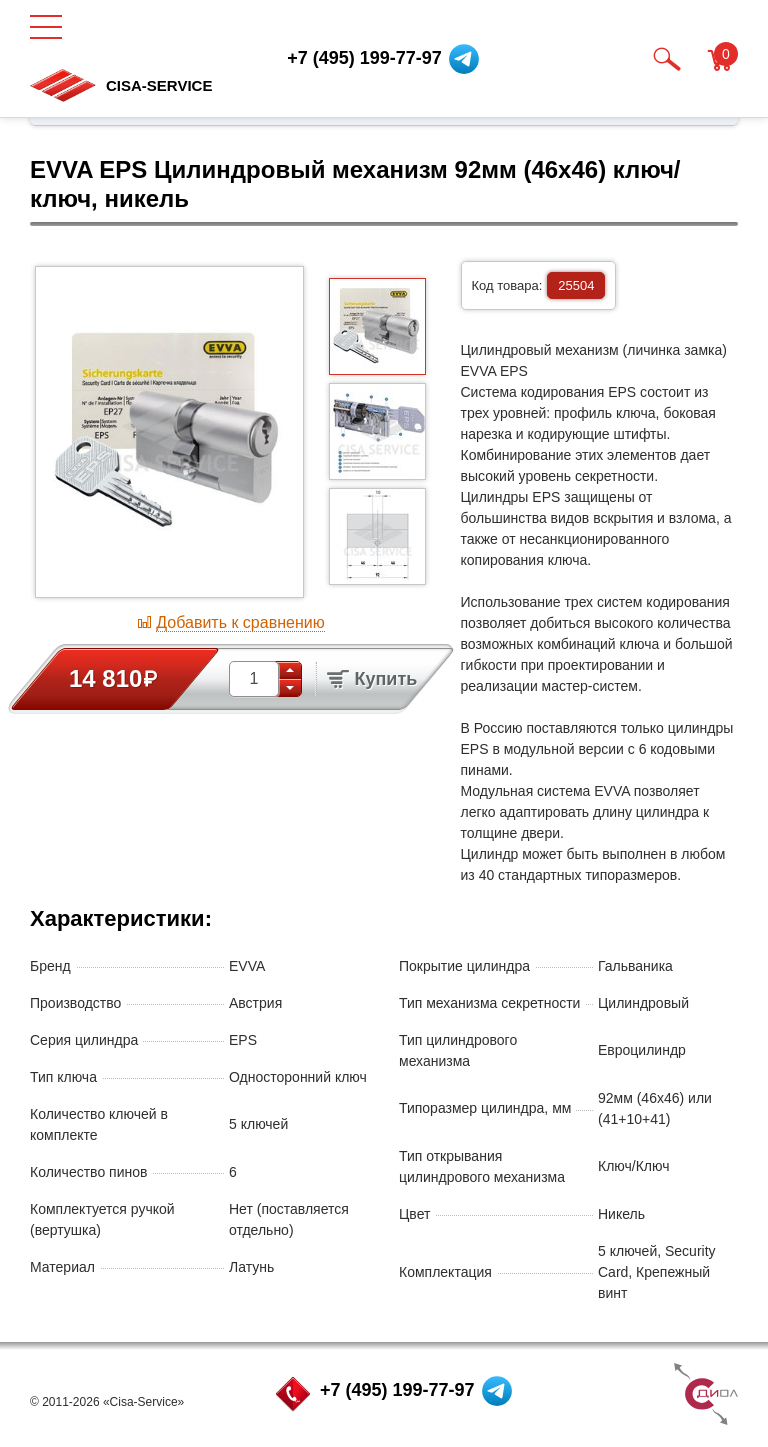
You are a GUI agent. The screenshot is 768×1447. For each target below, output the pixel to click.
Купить (372, 679)
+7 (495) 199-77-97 (397, 1390)
